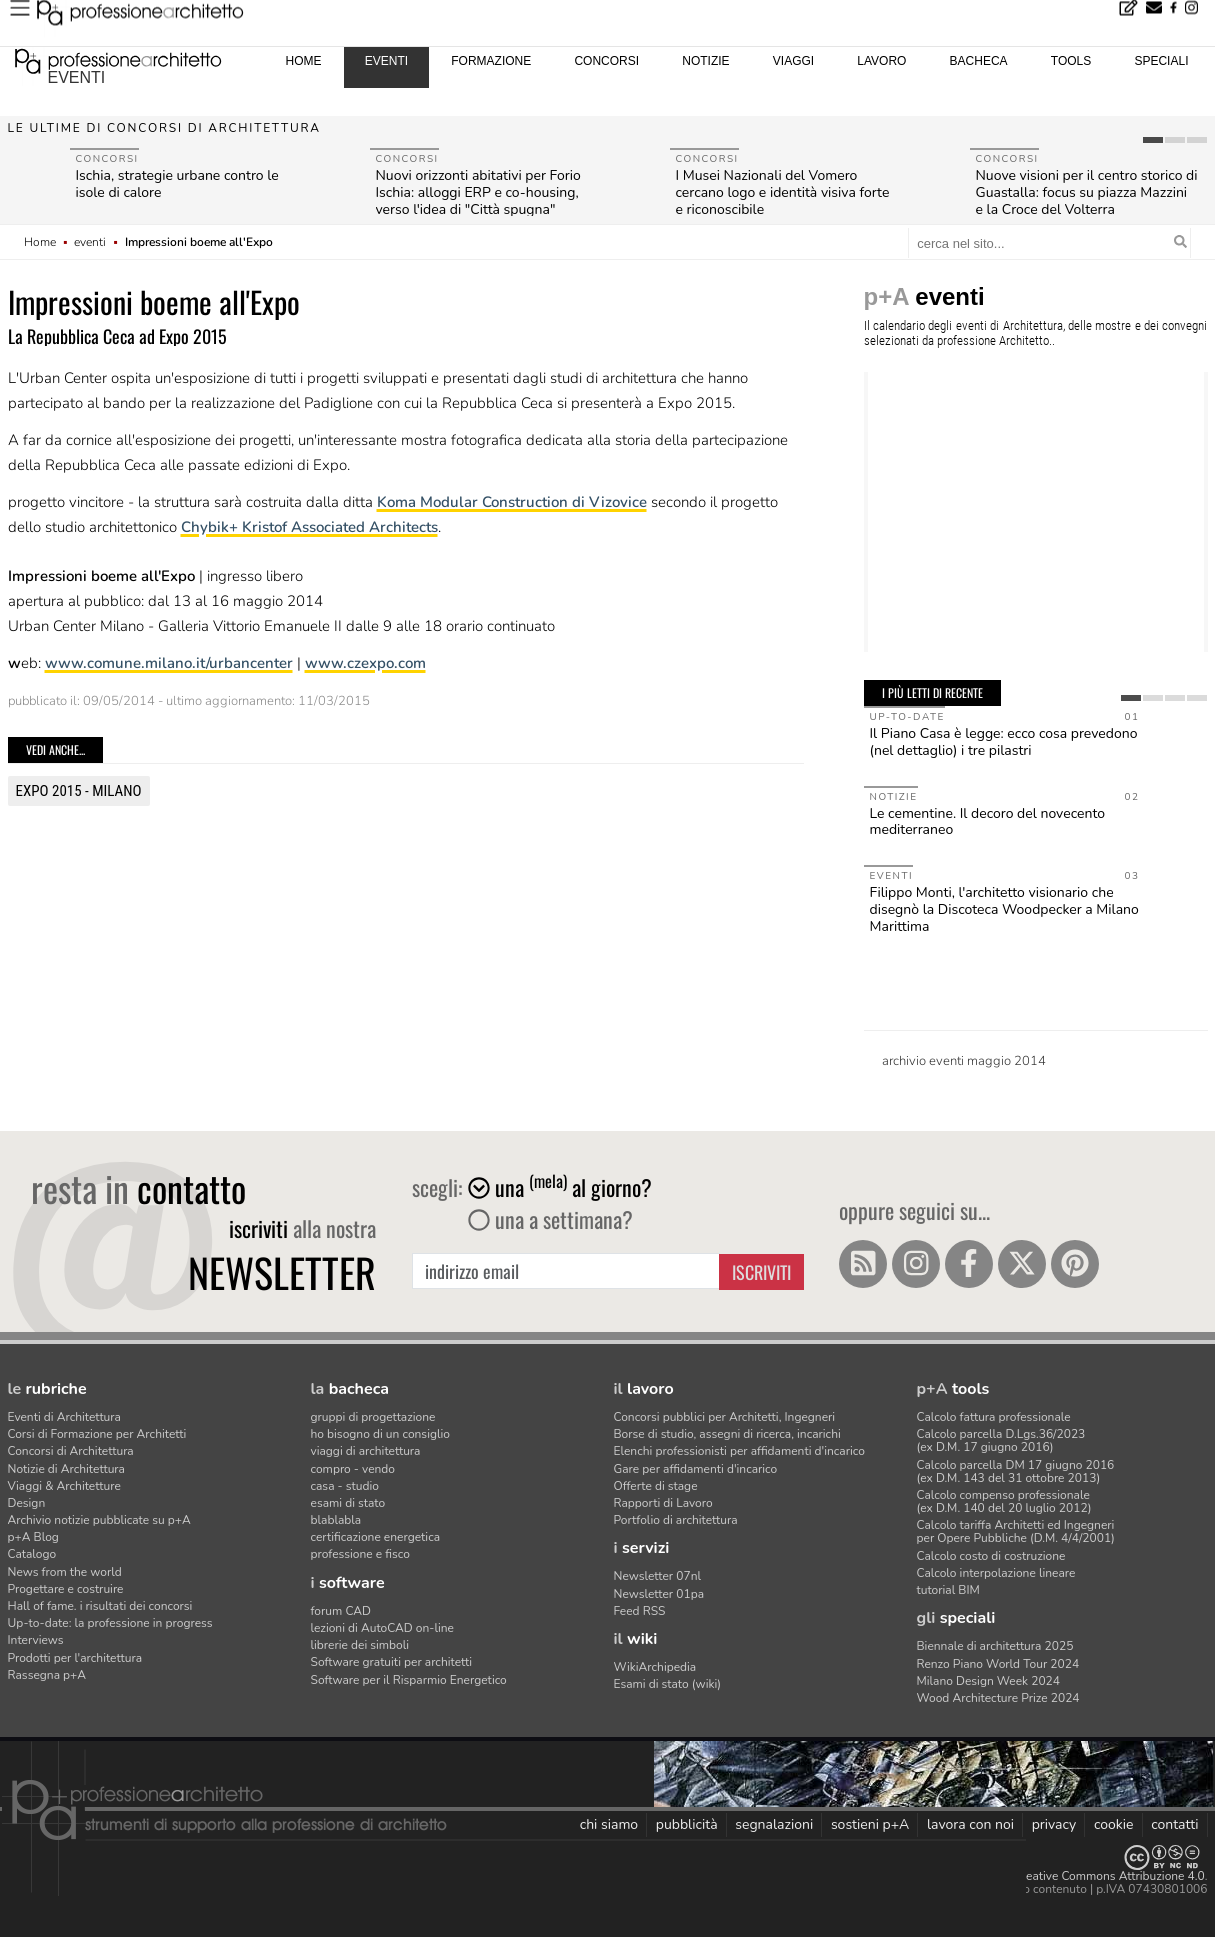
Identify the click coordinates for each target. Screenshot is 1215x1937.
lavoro (881, 61)
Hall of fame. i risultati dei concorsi (100, 1606)
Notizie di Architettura (66, 1469)
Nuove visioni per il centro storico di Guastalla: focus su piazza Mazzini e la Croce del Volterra (1087, 192)
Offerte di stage (656, 1486)
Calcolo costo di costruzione (991, 1556)
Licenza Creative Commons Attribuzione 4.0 (1088, 1876)
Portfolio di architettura (676, 1520)
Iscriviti (761, 1272)
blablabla (336, 1520)
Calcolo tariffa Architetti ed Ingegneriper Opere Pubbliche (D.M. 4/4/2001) (1016, 1531)
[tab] (1153, 140)
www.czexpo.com (365, 663)
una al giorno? (560, 1187)
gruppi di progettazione (373, 1417)
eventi (77, 77)
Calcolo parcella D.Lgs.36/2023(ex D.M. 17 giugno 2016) (1001, 1440)
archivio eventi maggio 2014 (964, 1061)
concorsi (606, 61)
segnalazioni (774, 1824)
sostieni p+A (870, 1824)
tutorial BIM (948, 1590)
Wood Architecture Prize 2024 (998, 1698)
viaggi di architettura (366, 1451)
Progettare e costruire (66, 1589)
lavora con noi (970, 1824)
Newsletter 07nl (658, 1576)
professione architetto (118, 59)
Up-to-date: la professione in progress (110, 1623)
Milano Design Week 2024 (989, 1681)
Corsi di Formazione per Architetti (97, 1434)
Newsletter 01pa (659, 1594)
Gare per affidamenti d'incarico (696, 1469)
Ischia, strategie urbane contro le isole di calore (177, 184)
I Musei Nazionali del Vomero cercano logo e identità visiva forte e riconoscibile (783, 192)
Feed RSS (640, 1611)
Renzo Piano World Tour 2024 (998, 1664)
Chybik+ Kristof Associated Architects (309, 527)
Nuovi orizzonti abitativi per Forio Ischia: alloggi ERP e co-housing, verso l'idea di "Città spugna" (478, 192)
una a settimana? (550, 1219)
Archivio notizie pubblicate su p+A (99, 1520)
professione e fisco (360, 1554)
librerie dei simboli (360, 1645)
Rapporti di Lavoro (663, 1503)
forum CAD (341, 1611)
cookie (1114, 1824)
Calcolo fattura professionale (994, 1417)
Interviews (36, 1640)
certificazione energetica (376, 1537)
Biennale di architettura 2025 (995, 1646)
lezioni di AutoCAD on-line (382, 1628)
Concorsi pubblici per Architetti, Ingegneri (725, 1417)
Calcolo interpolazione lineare (996, 1573)
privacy (1054, 1824)
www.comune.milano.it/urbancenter (169, 663)
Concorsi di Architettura (71, 1451)
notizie (705, 61)
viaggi (793, 61)
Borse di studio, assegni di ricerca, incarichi (727, 1434)
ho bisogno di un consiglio (380, 1434)
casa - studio (345, 1486)
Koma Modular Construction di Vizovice (512, 502)
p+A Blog (33, 1537)
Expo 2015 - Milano (79, 791)
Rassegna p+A (47, 1675)
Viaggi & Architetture (64, 1486)
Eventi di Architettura (64, 1417)
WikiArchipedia (655, 1667)
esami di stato (348, 1503)
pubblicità (687, 1824)
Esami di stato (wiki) (668, 1684)
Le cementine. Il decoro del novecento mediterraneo (988, 822)
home (304, 61)
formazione (491, 61)
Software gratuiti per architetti (392, 1662)
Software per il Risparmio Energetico (409, 1680)
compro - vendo (353, 1469)
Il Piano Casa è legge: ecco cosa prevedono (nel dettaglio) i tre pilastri (1004, 742)
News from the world (65, 1572)
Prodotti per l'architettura (75, 1658)
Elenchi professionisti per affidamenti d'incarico (739, 1451)
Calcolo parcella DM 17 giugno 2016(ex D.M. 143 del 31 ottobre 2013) (1016, 1471)
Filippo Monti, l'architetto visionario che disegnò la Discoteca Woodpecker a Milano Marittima (1004, 909)
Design (27, 1503)
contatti (1174, 1824)
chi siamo (609, 1824)
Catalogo (32, 1554)
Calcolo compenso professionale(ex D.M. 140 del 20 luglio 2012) (1004, 1501)
